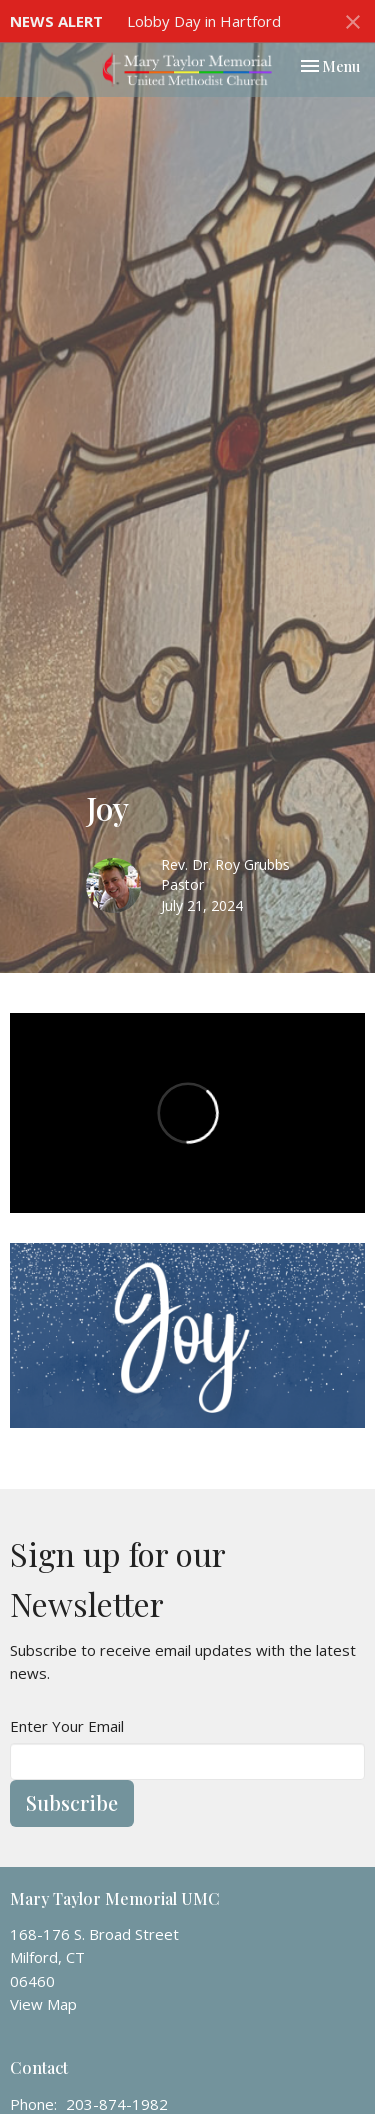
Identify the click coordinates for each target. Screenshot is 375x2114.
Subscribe (72, 1802)
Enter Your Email (67, 1726)
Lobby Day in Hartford (204, 21)
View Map (43, 2004)
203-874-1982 (117, 2104)
